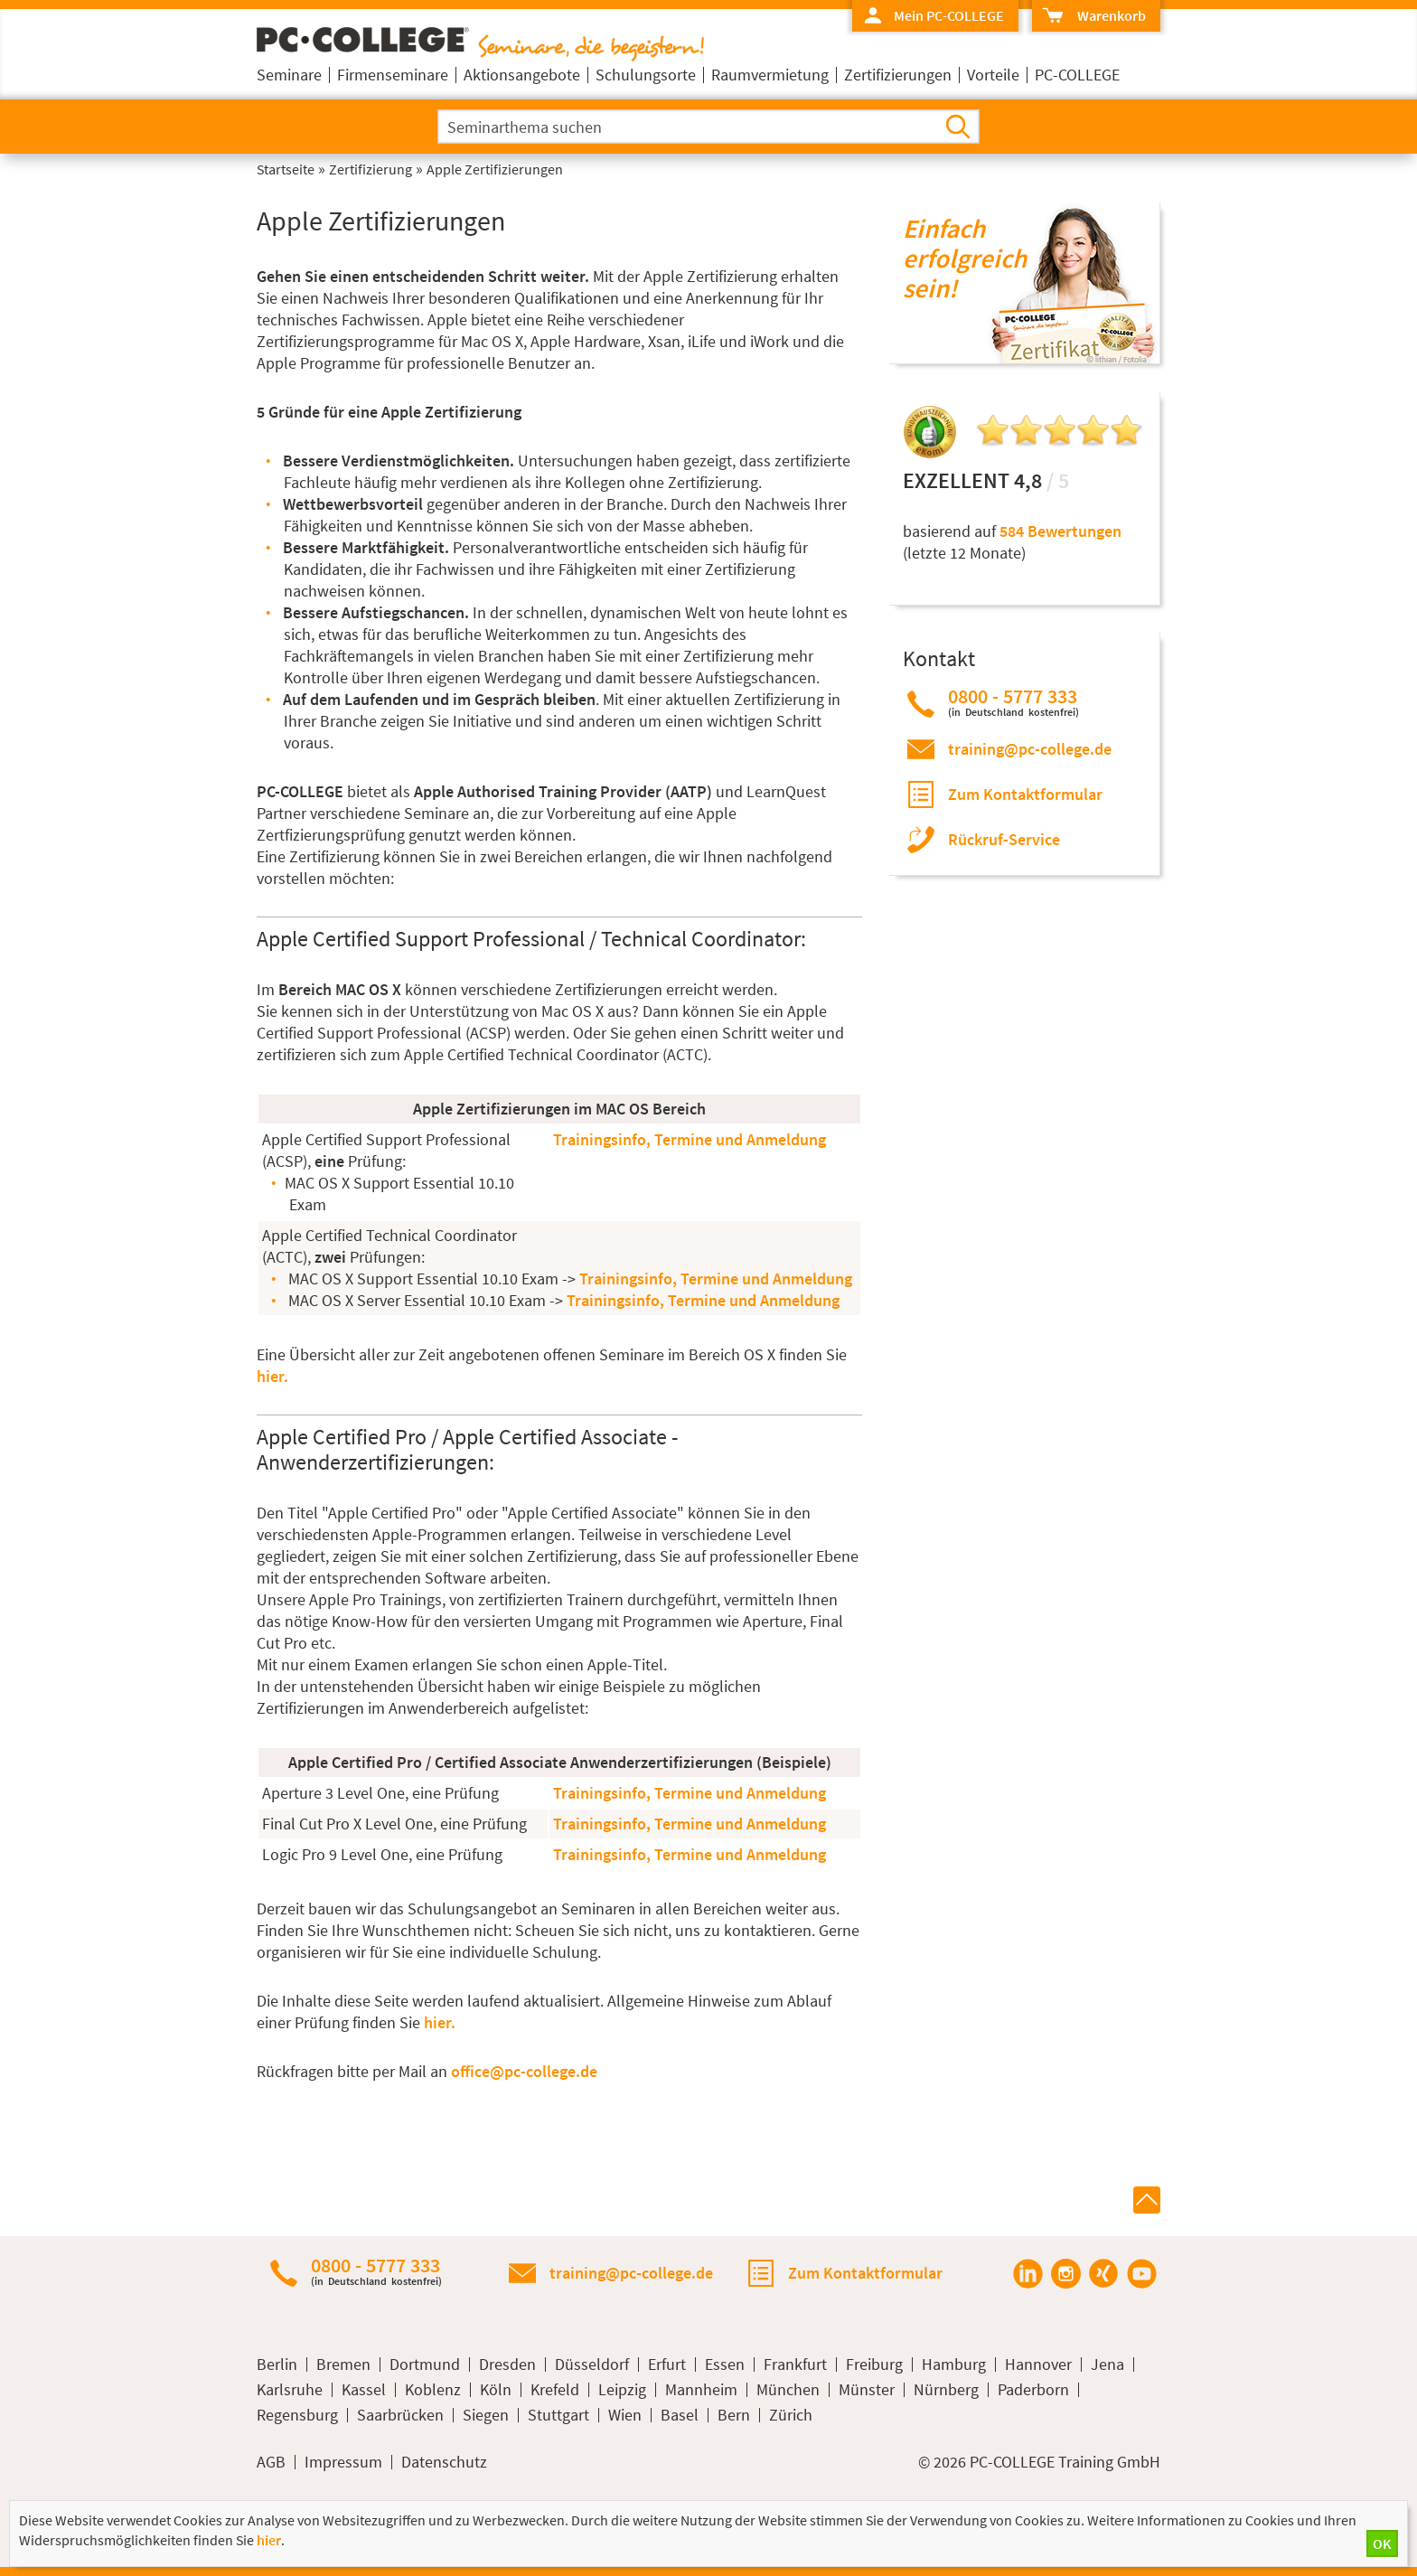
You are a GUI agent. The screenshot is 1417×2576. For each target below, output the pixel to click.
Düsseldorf (592, 2364)
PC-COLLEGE (1077, 74)
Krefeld (554, 2390)
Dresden (507, 2364)
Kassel (364, 2390)
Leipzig (622, 2390)
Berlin (277, 2364)
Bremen (343, 2364)
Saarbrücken (400, 2415)
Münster (867, 2390)
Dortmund (424, 2364)
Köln (495, 2390)
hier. (272, 1376)
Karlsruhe (290, 2390)
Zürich (790, 2415)
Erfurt (667, 2364)
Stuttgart (558, 2415)
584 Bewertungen (1060, 531)
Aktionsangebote (522, 74)
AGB (271, 2462)
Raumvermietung (770, 74)
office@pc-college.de (524, 2071)
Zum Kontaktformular (1025, 794)
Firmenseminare (392, 74)
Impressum (343, 2462)
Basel (680, 2415)
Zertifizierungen (898, 74)
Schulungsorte (646, 74)
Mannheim (701, 2390)
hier (269, 2540)
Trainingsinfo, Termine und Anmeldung (689, 1139)
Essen (725, 2364)
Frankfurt (795, 2364)
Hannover (1038, 2364)
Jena (1107, 2364)
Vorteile (993, 74)
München (788, 2390)
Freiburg (874, 2364)
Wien (625, 2415)
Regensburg (297, 2415)
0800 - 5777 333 (1013, 702)
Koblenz (433, 2390)
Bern (734, 2415)
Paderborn (1033, 2390)
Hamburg (954, 2364)
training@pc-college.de (1030, 748)
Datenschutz (444, 2462)
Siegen (486, 2415)
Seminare (289, 74)
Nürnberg (946, 2390)
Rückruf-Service (1004, 839)
